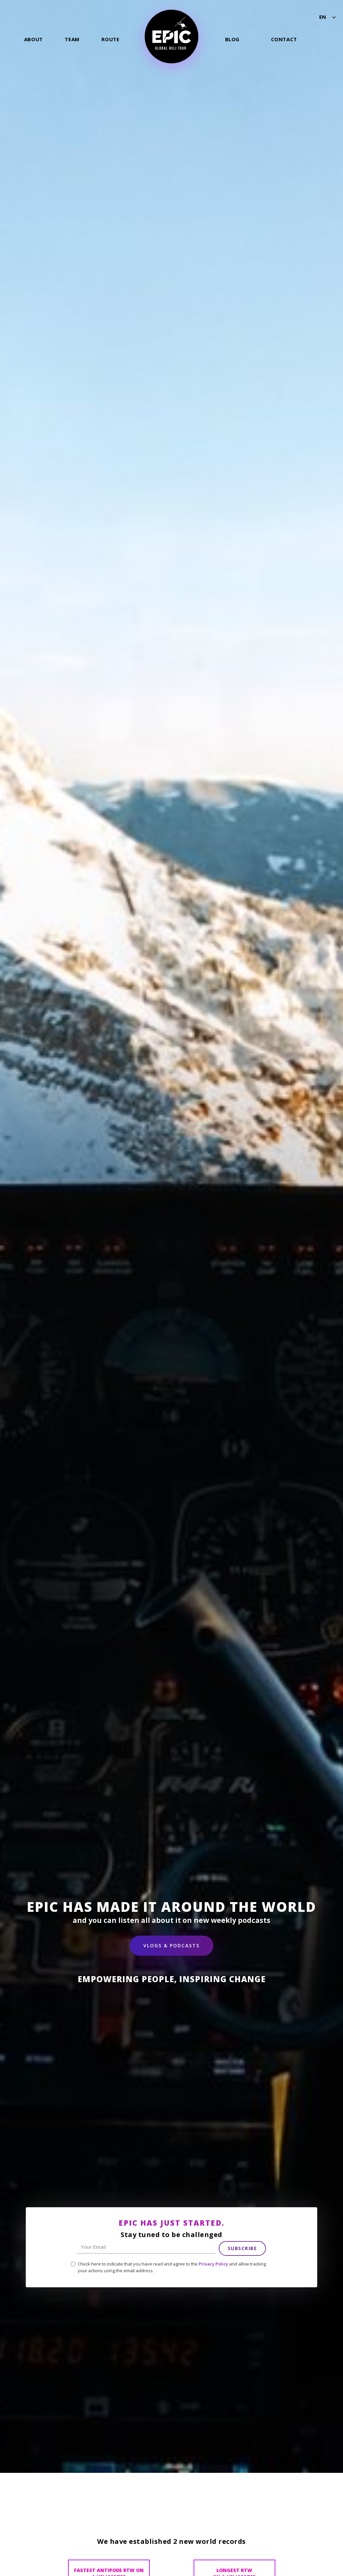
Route (110, 39)
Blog (232, 39)
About (33, 39)
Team (72, 39)
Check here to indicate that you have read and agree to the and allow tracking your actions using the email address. (172, 2267)
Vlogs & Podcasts (171, 1945)
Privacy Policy (213, 2264)
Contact (284, 39)
